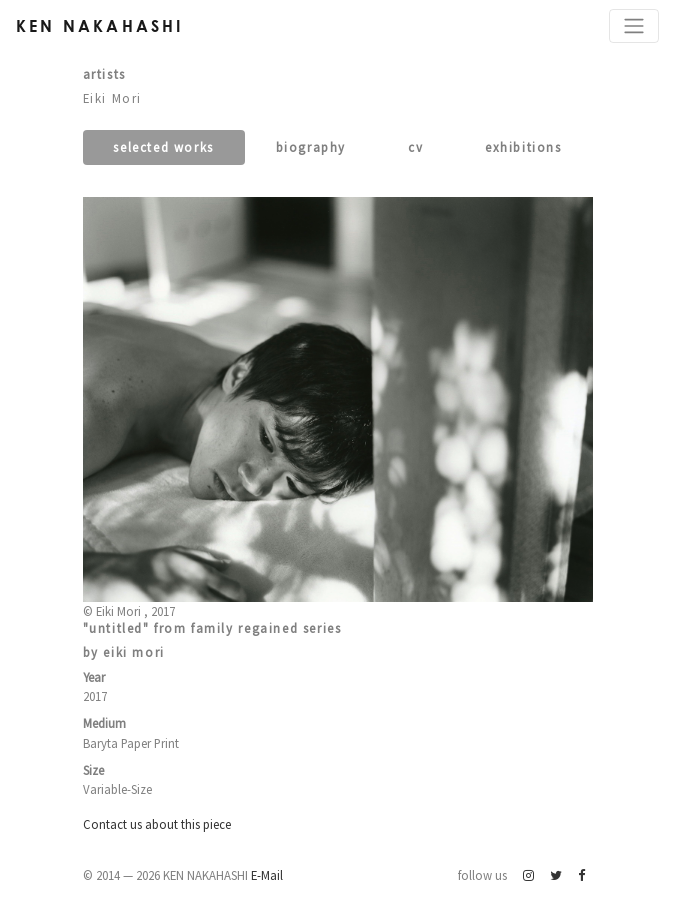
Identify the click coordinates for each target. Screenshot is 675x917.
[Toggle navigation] (634, 26)
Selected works (163, 147)
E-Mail (267, 875)
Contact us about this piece (157, 824)
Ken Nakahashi (100, 25)
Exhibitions (523, 147)
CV (415, 147)
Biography (311, 147)
